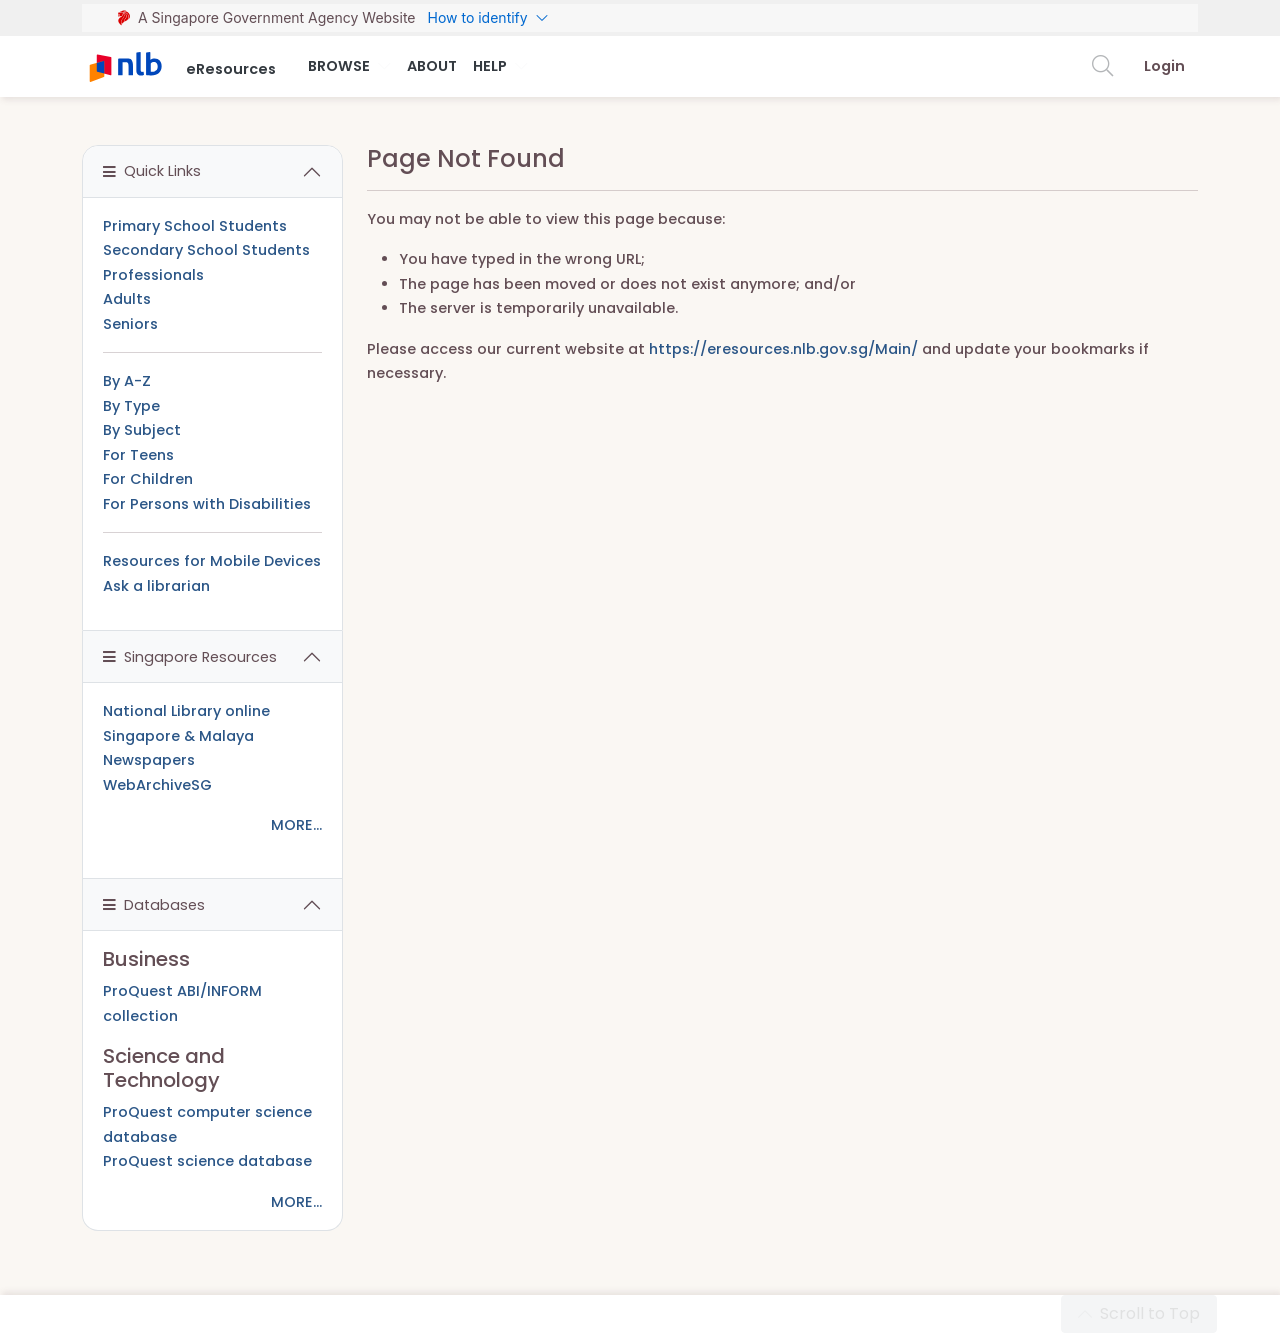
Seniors (130, 324)
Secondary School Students (206, 250)
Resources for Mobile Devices (212, 561)
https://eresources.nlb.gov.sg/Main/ (783, 349)
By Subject (142, 430)
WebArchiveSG (157, 785)
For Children (148, 479)
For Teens (138, 455)
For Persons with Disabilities (207, 504)
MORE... (296, 825)
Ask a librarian (156, 586)
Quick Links (152, 171)
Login (1164, 66)
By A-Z (127, 381)
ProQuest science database (207, 1161)
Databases (154, 905)
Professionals (153, 275)
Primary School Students (195, 226)
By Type (131, 406)
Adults (127, 299)
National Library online (186, 711)
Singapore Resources (190, 657)
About (432, 66)
